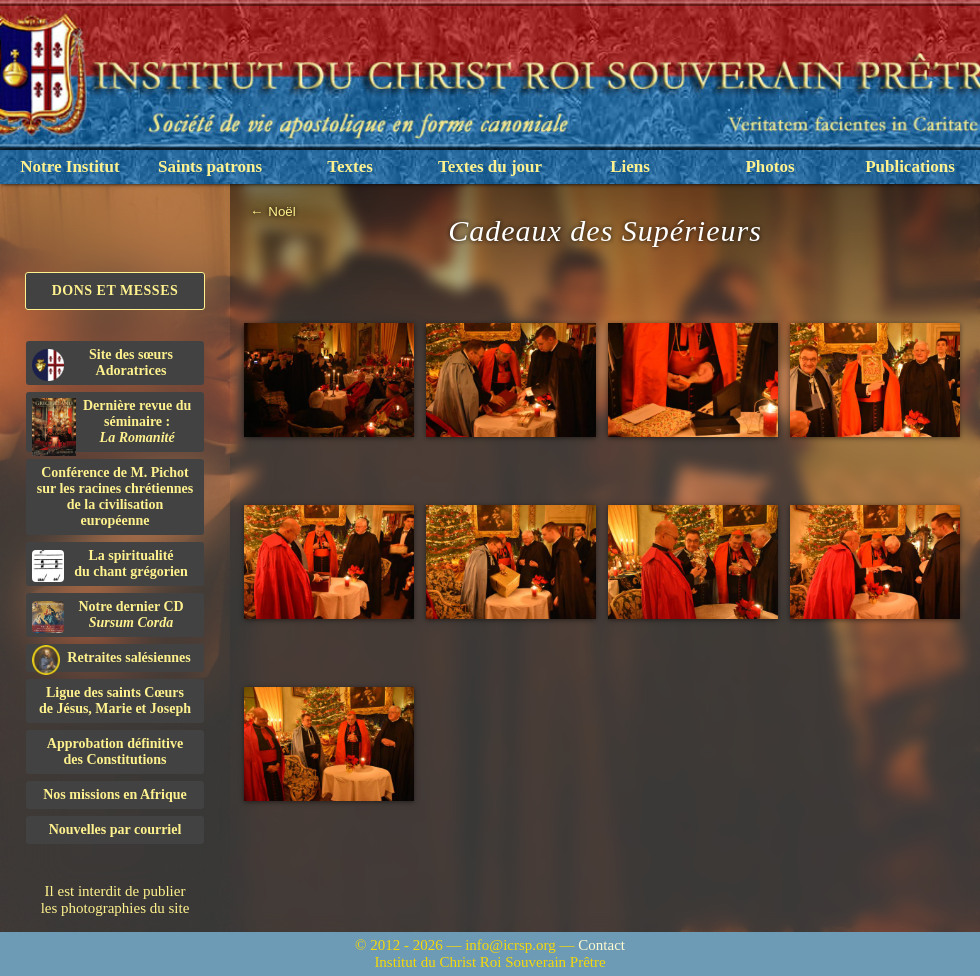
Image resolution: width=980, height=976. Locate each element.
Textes (350, 166)
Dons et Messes (115, 290)
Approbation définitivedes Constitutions (115, 751)
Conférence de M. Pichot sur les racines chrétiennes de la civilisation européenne (115, 496)
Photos (769, 166)
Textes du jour (490, 166)
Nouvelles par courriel (115, 829)
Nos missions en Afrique (115, 794)
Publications (910, 166)
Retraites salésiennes (111, 658)
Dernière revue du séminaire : (111, 425)
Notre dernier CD (108, 616)
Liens (630, 166)
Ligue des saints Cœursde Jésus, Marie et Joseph (115, 700)
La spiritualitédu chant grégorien (110, 565)
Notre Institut (69, 166)
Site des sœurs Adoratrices (102, 364)
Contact (601, 945)
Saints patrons (210, 166)
